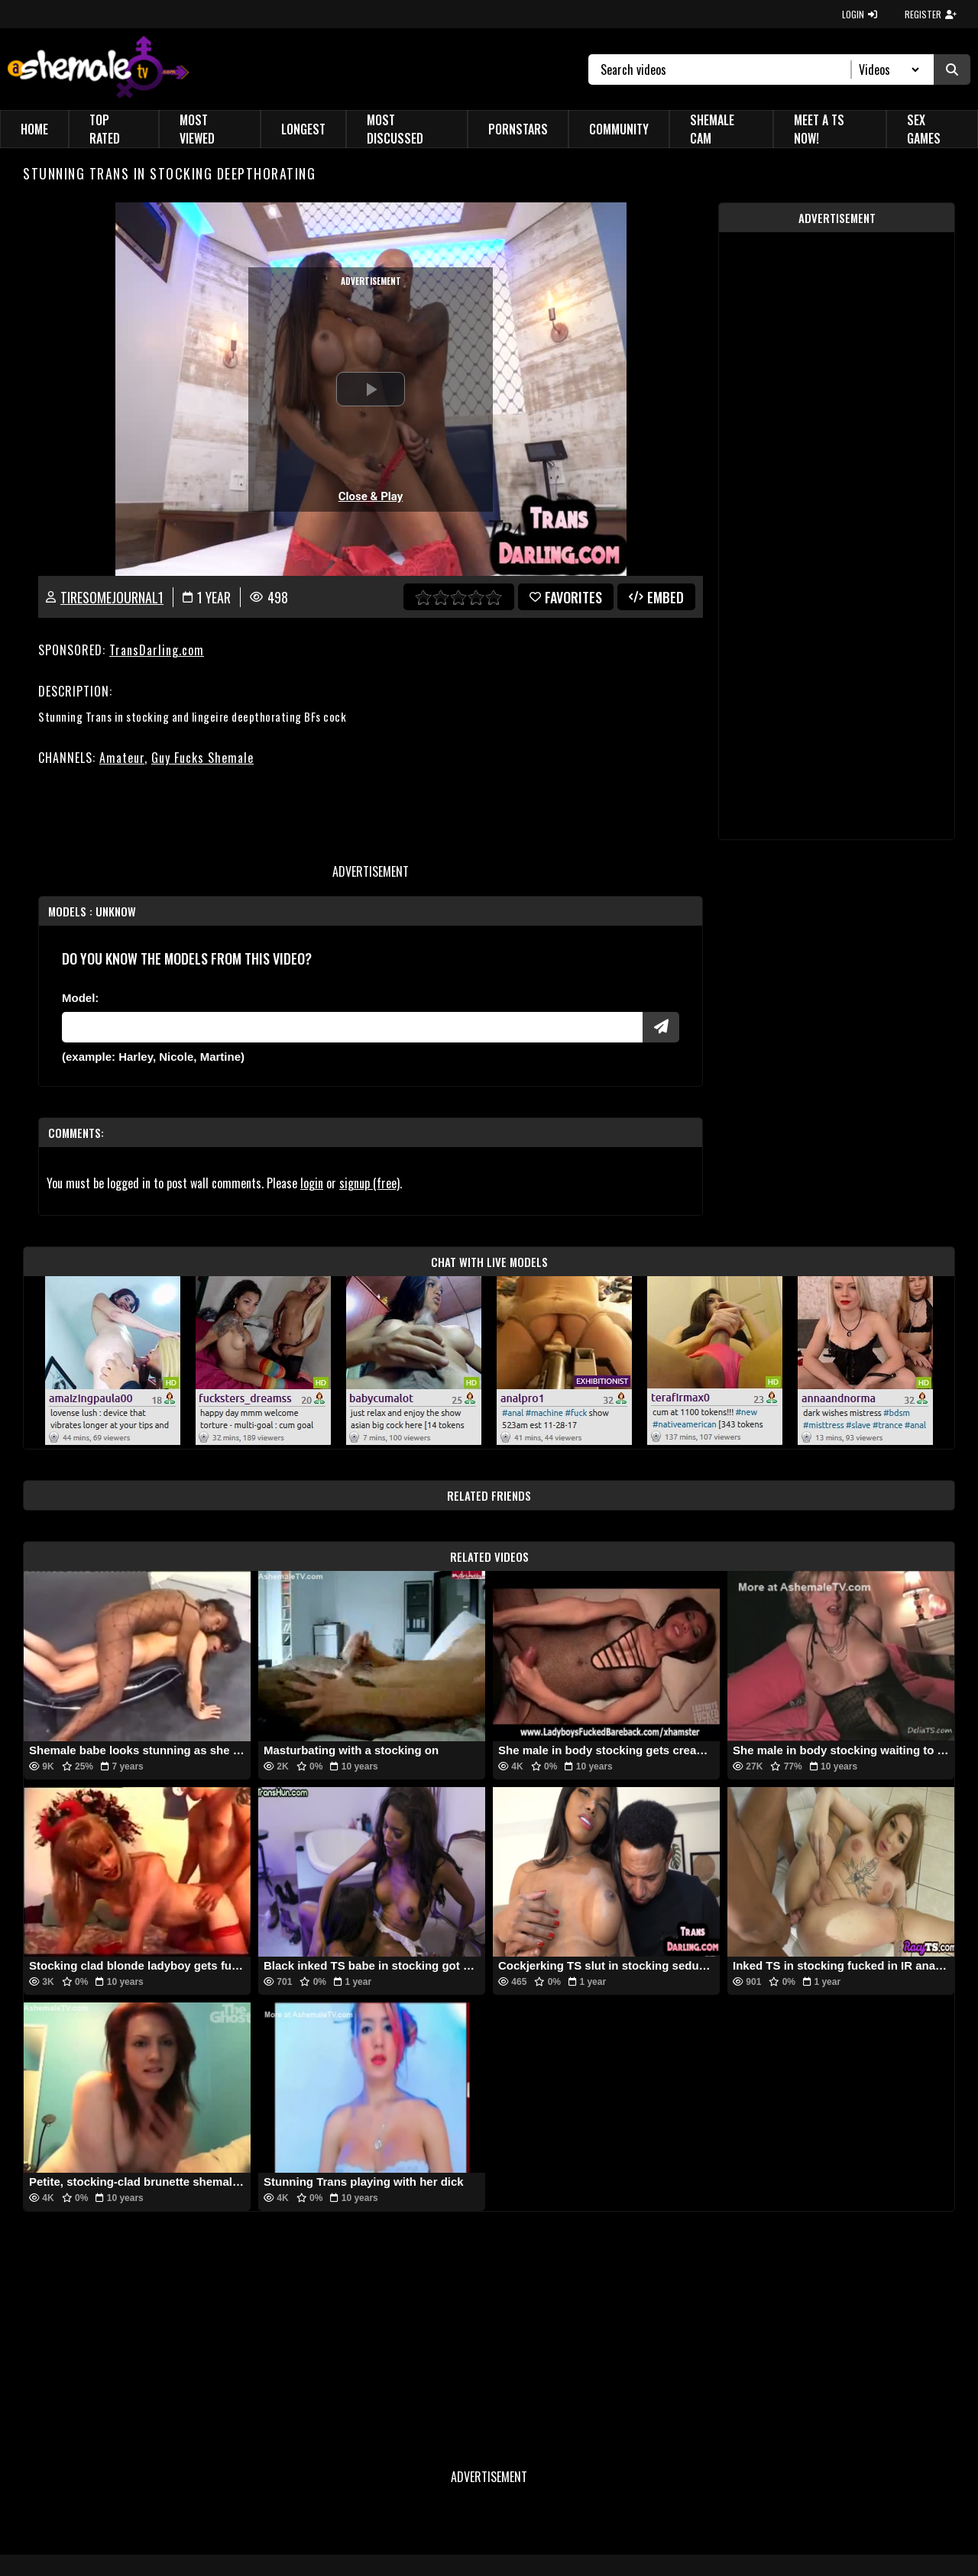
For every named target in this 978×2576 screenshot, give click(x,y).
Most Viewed (197, 129)
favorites (565, 597)
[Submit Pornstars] (661, 1027)
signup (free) (369, 1183)
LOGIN (859, 14)
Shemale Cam (712, 129)
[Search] (726, 69)
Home (34, 129)
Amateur (121, 757)
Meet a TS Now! (819, 129)
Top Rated (104, 129)
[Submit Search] (952, 69)
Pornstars (518, 129)
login (311, 1183)
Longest (303, 129)
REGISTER (931, 14)
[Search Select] (886, 69)
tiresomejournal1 (112, 597)
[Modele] (352, 1027)
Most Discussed (395, 129)
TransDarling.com (156, 650)
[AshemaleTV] (98, 69)
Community (619, 129)
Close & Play (370, 496)
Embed (656, 597)
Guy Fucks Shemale (202, 757)
